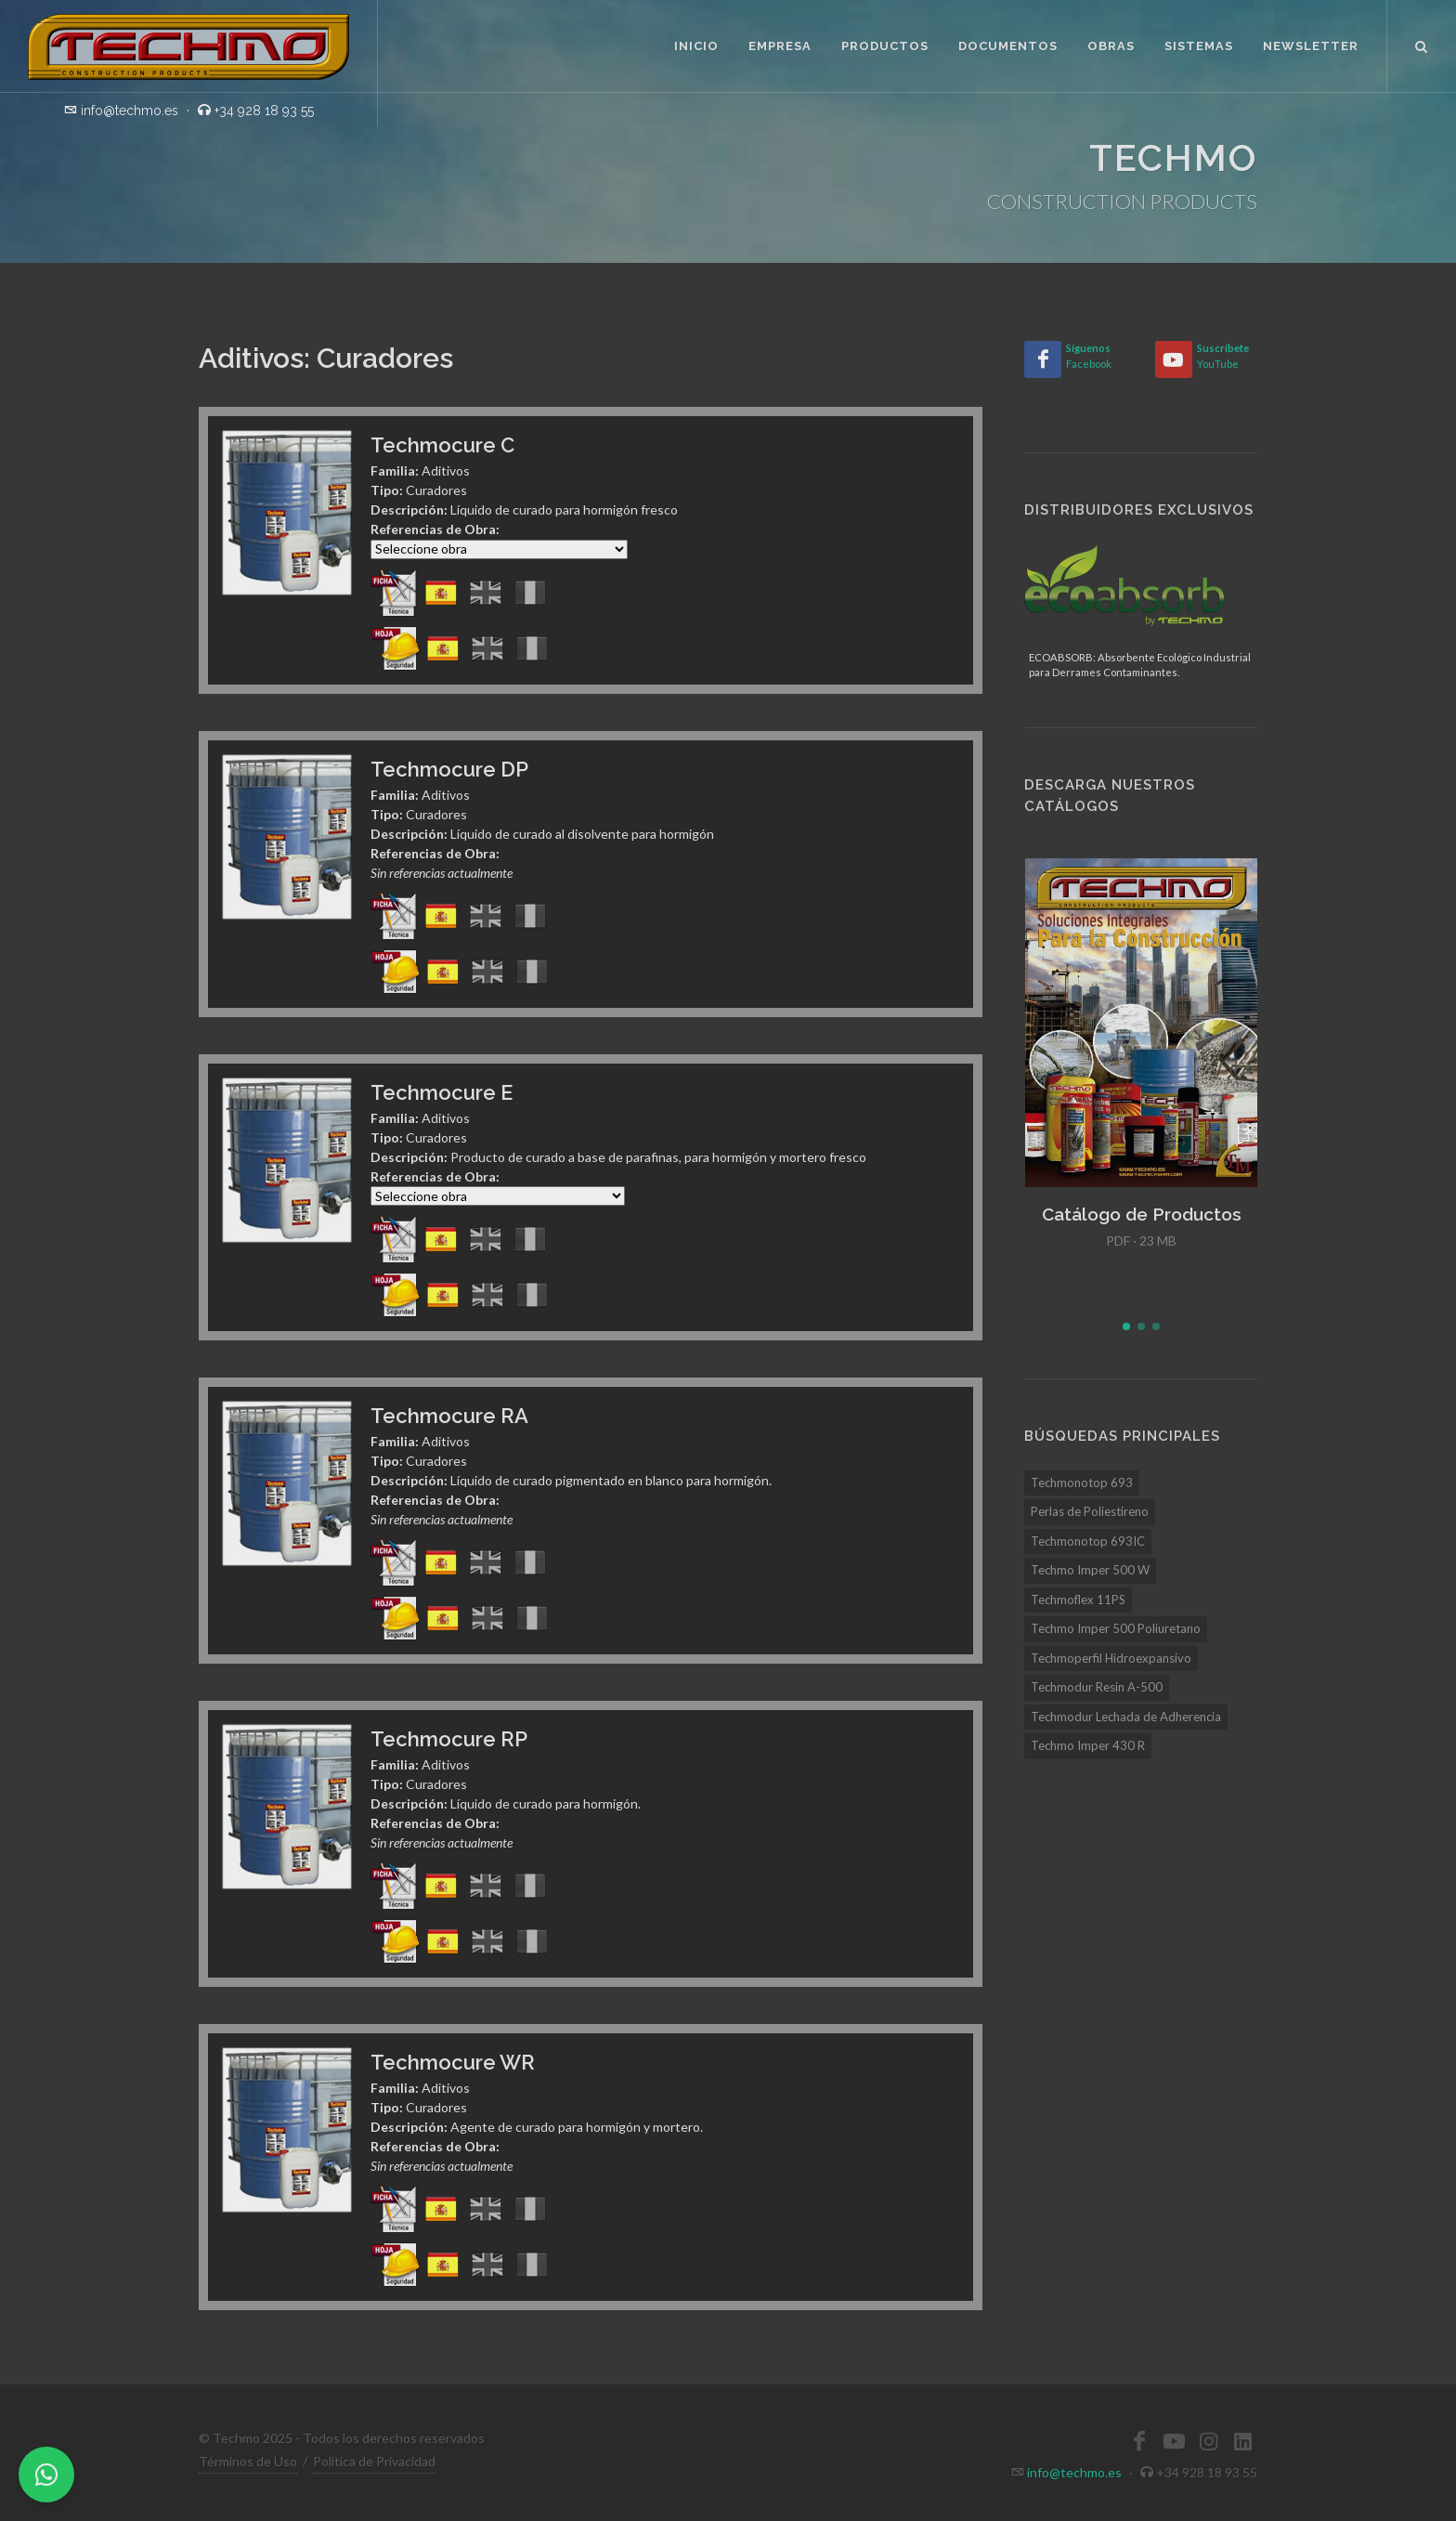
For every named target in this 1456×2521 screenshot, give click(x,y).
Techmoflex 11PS (1078, 1599)
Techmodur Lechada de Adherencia (1126, 1716)
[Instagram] (1208, 2441)
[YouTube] (1173, 359)
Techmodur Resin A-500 (1097, 1686)
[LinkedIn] (1242, 2441)
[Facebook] (1042, 359)
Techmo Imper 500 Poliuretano (1116, 1628)
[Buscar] (1421, 43)
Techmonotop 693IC (1088, 1541)
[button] (1126, 1326)
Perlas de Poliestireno (1090, 1511)
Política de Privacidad (374, 2461)
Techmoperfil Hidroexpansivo (1111, 1658)
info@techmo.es (1074, 2472)
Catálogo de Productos (1142, 1214)
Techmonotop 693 (1082, 1482)
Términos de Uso (248, 2461)
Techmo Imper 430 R (1088, 1745)
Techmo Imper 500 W (1090, 1569)
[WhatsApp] (46, 2474)
